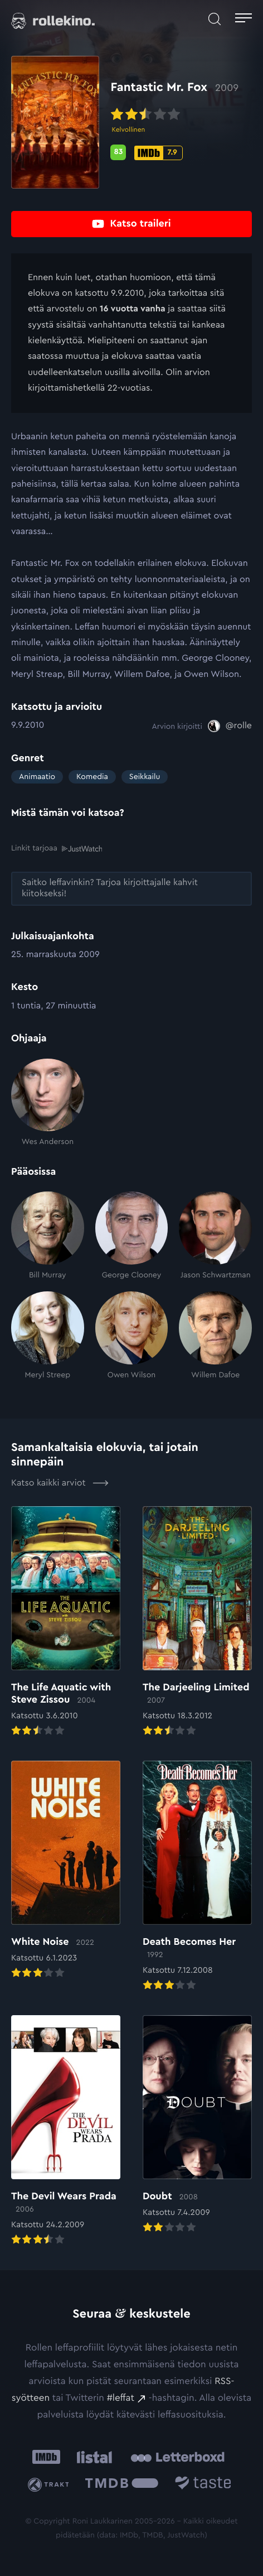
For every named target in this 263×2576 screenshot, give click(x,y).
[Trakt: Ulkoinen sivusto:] (50, 2484)
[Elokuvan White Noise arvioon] (65, 1871)
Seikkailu (144, 777)
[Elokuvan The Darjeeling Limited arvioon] (197, 1622)
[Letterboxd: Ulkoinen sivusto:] (177, 2457)
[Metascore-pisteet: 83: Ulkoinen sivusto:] (118, 152)
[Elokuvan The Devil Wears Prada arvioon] (65, 2131)
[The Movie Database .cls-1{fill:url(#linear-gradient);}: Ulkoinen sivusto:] (122, 2484)
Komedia (92, 777)
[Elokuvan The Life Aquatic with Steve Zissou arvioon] (65, 1622)
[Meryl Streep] (47, 1335)
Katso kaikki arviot (60, 1483)
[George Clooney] (131, 1235)
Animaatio (37, 777)
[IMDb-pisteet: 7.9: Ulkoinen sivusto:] (158, 153)
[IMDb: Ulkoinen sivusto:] (46, 2457)
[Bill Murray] (47, 1235)
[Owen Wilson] (131, 1335)
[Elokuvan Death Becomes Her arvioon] (197, 1877)
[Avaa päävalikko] (243, 19)
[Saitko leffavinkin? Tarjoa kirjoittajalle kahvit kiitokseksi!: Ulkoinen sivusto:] (131, 889)
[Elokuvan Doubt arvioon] (197, 2125)
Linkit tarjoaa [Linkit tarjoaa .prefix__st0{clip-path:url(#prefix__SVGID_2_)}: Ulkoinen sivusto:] (56, 848)
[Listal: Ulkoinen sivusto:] (92, 2457)
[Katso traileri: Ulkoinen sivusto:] (131, 224)
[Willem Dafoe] (215, 1335)
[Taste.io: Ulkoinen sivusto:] (203, 2484)
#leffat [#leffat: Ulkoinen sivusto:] (120, 2398)
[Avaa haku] (214, 19)
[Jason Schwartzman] (215, 1235)
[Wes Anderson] (47, 1103)
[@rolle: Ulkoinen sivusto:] (230, 726)
